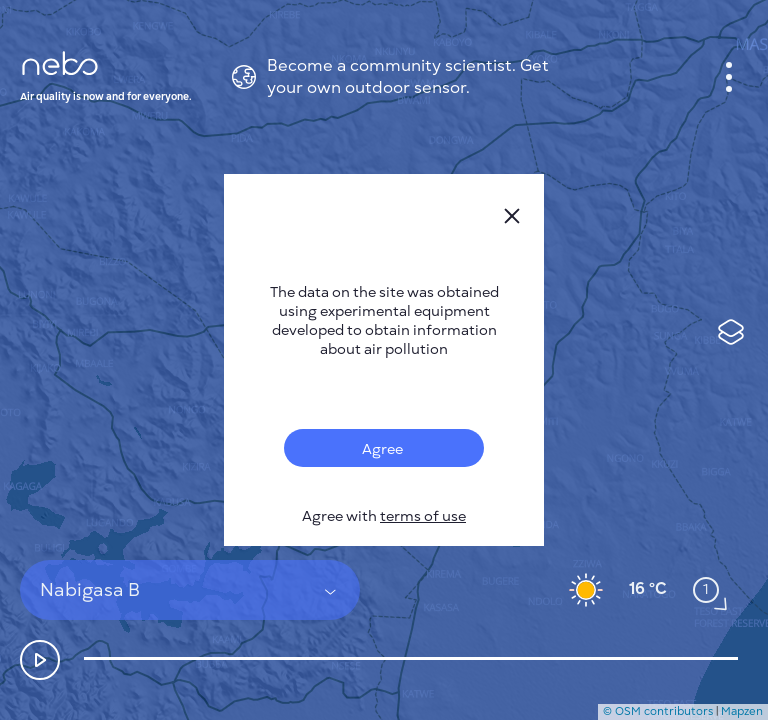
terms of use (423, 516)
